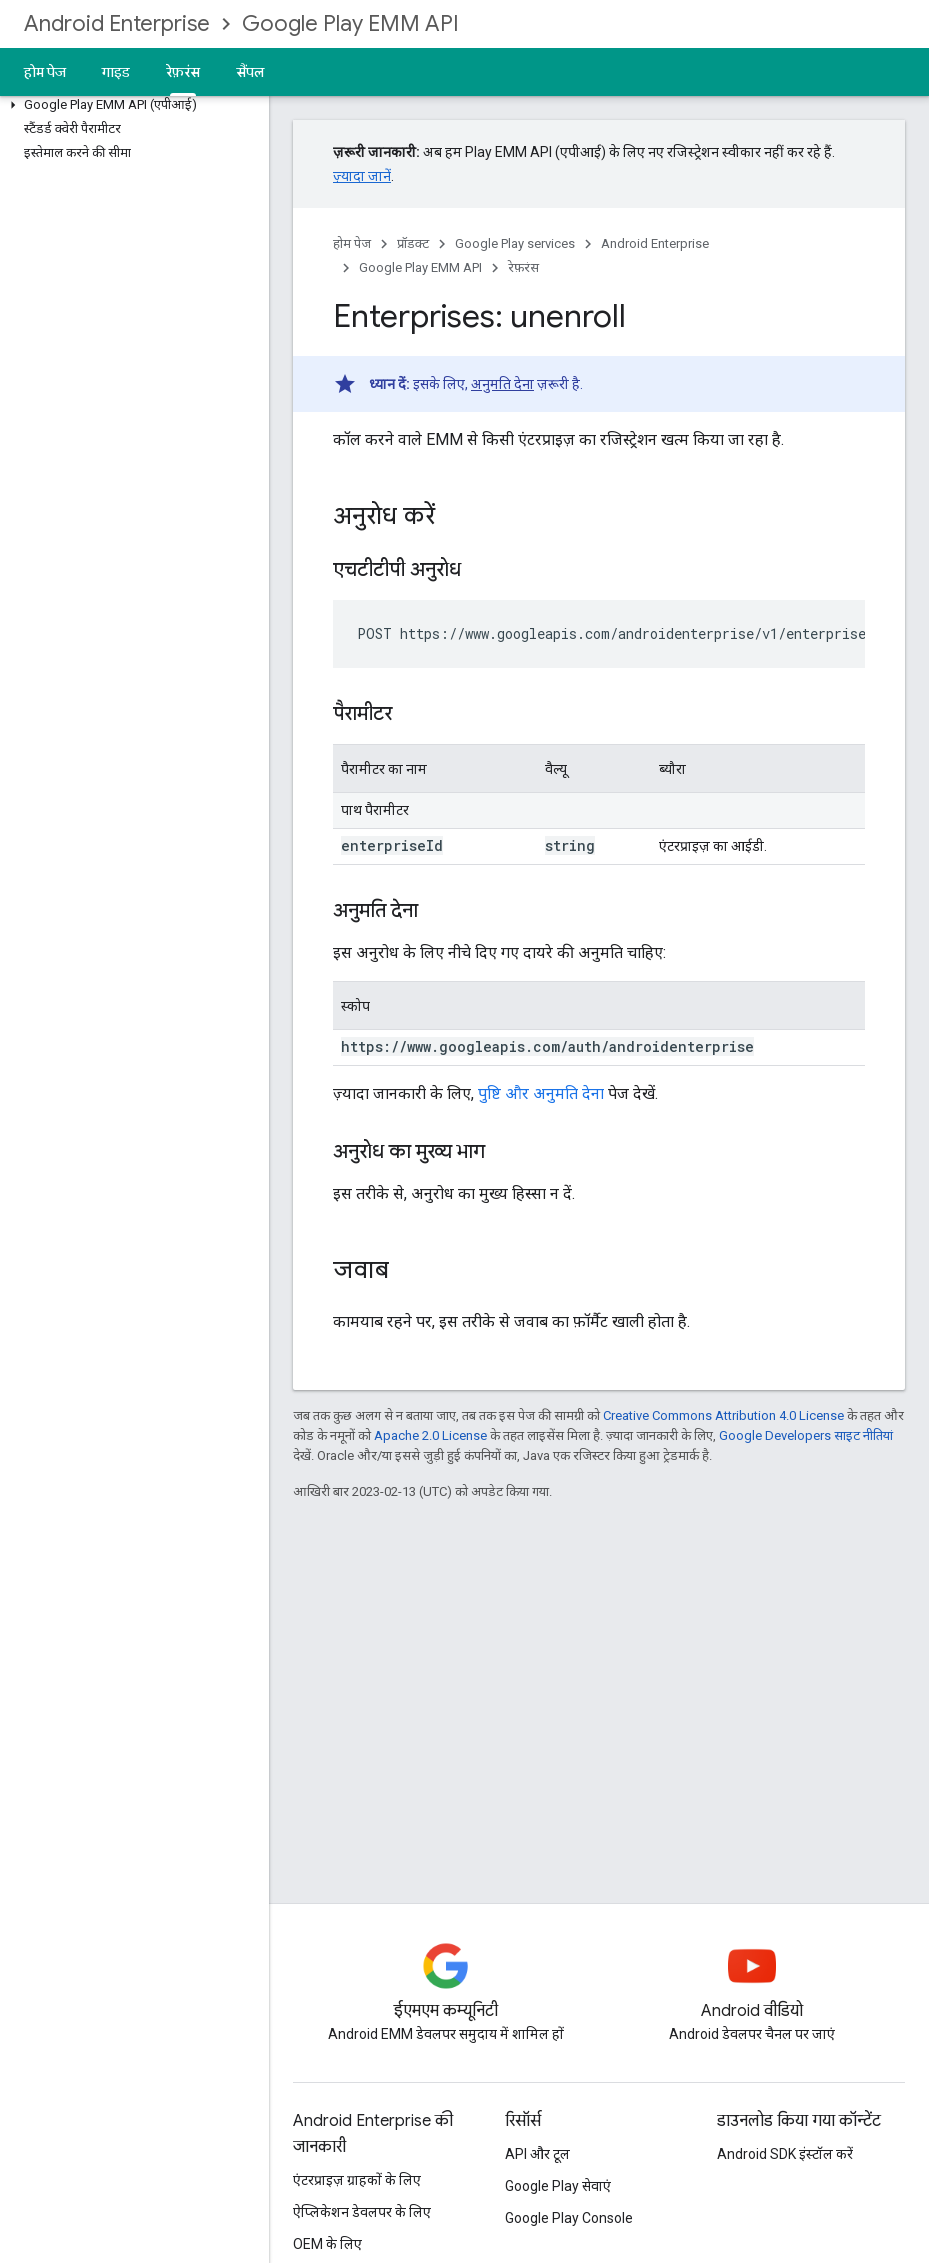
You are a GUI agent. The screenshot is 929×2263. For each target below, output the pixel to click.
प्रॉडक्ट (413, 243)
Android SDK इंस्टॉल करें (785, 2154)
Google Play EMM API (350, 23)
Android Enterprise (117, 23)
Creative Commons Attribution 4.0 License (723, 1415)
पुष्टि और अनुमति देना (541, 1093)
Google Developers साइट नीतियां (806, 1435)
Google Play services (515, 243)
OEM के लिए (327, 2244)
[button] (130, 105)
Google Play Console (569, 2218)
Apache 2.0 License (430, 1435)
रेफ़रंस (523, 267)
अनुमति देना (502, 384)
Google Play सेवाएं (558, 2186)
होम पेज (45, 72)
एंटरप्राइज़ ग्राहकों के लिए (357, 2180)
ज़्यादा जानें (362, 176)
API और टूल (537, 2154)
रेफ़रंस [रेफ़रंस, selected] (183, 72)
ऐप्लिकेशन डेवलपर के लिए (362, 2212)
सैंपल (250, 72)
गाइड (116, 72)
